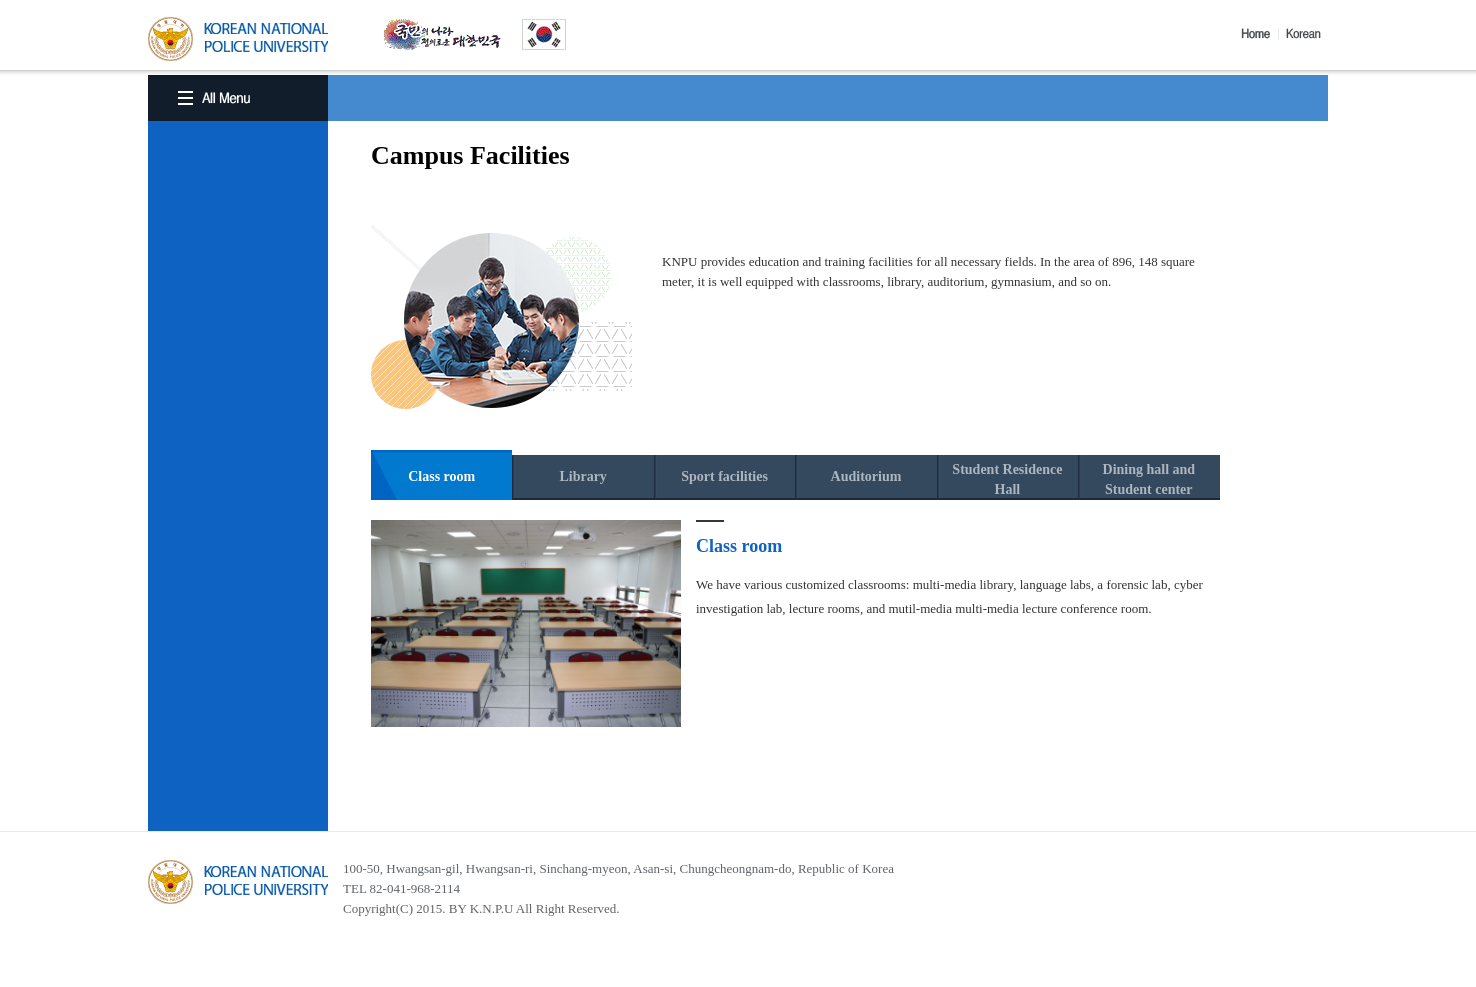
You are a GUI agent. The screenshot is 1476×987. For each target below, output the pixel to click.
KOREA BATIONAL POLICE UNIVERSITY (238, 39)
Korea (1307, 34)
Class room (441, 476)
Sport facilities (724, 476)
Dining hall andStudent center (1149, 479)
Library (582, 476)
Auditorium (866, 476)
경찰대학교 (238, 882)
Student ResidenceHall (1007, 479)
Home (1260, 34)
